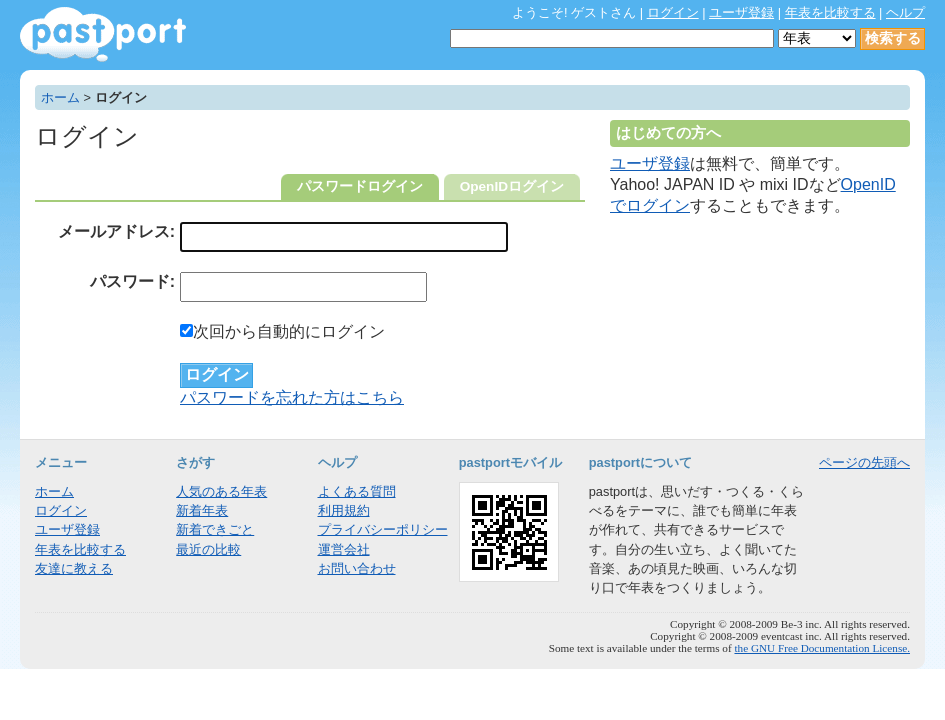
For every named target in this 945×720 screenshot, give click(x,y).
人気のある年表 (221, 491)
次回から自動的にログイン (282, 331)
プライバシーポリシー (383, 529)
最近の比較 (208, 549)
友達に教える (74, 568)
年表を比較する (830, 12)
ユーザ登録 (741, 12)
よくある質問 (357, 491)
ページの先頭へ (864, 462)
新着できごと (215, 529)
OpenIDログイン (512, 186)
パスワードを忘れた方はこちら (292, 397)
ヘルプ (905, 12)
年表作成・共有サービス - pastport (103, 34)
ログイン (673, 12)
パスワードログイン (360, 186)
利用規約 (344, 510)
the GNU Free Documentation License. (822, 648)
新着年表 (202, 510)
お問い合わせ (357, 568)
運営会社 (344, 549)
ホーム (60, 97)
